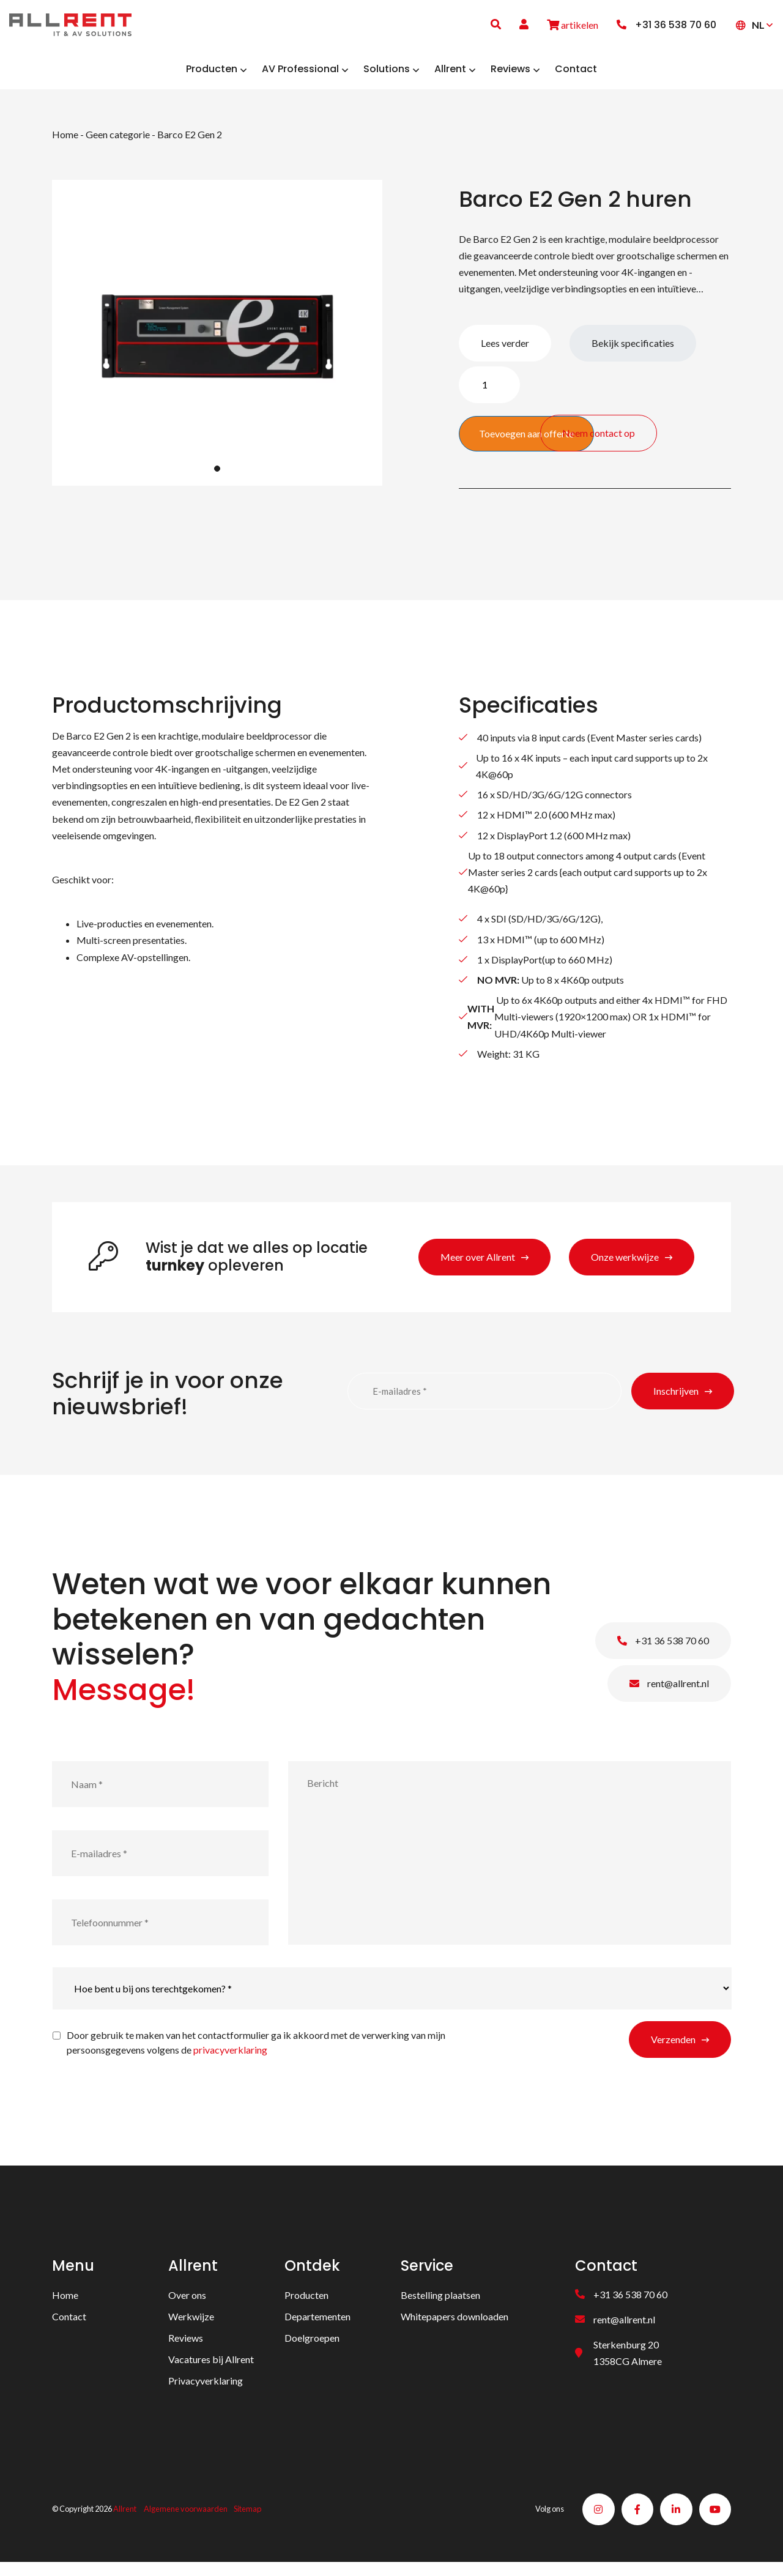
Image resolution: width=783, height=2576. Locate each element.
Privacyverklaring (205, 2390)
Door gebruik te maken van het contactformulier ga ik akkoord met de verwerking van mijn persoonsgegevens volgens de (256, 2051)
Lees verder (505, 352)
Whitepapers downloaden (454, 2325)
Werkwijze (191, 2325)
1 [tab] (217, 478)
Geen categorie (118, 143)
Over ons (187, 2304)
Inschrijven (676, 1400)
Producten (306, 2304)
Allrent (124, 2520)
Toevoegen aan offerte (526, 442)
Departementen (317, 2325)
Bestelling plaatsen (440, 2304)
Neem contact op (676, 434)
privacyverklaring (230, 2059)
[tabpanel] (217, 342)
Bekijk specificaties (633, 352)
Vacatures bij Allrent (211, 2368)
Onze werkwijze (625, 1266)
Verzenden (673, 2048)
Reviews (185, 2347)
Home (65, 143)
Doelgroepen (312, 2347)
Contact (69, 2325)
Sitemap (247, 2520)
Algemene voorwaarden (186, 2520)
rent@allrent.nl (669, 1692)
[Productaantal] (489, 394)
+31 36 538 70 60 (663, 1649)
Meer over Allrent (477, 1266)
